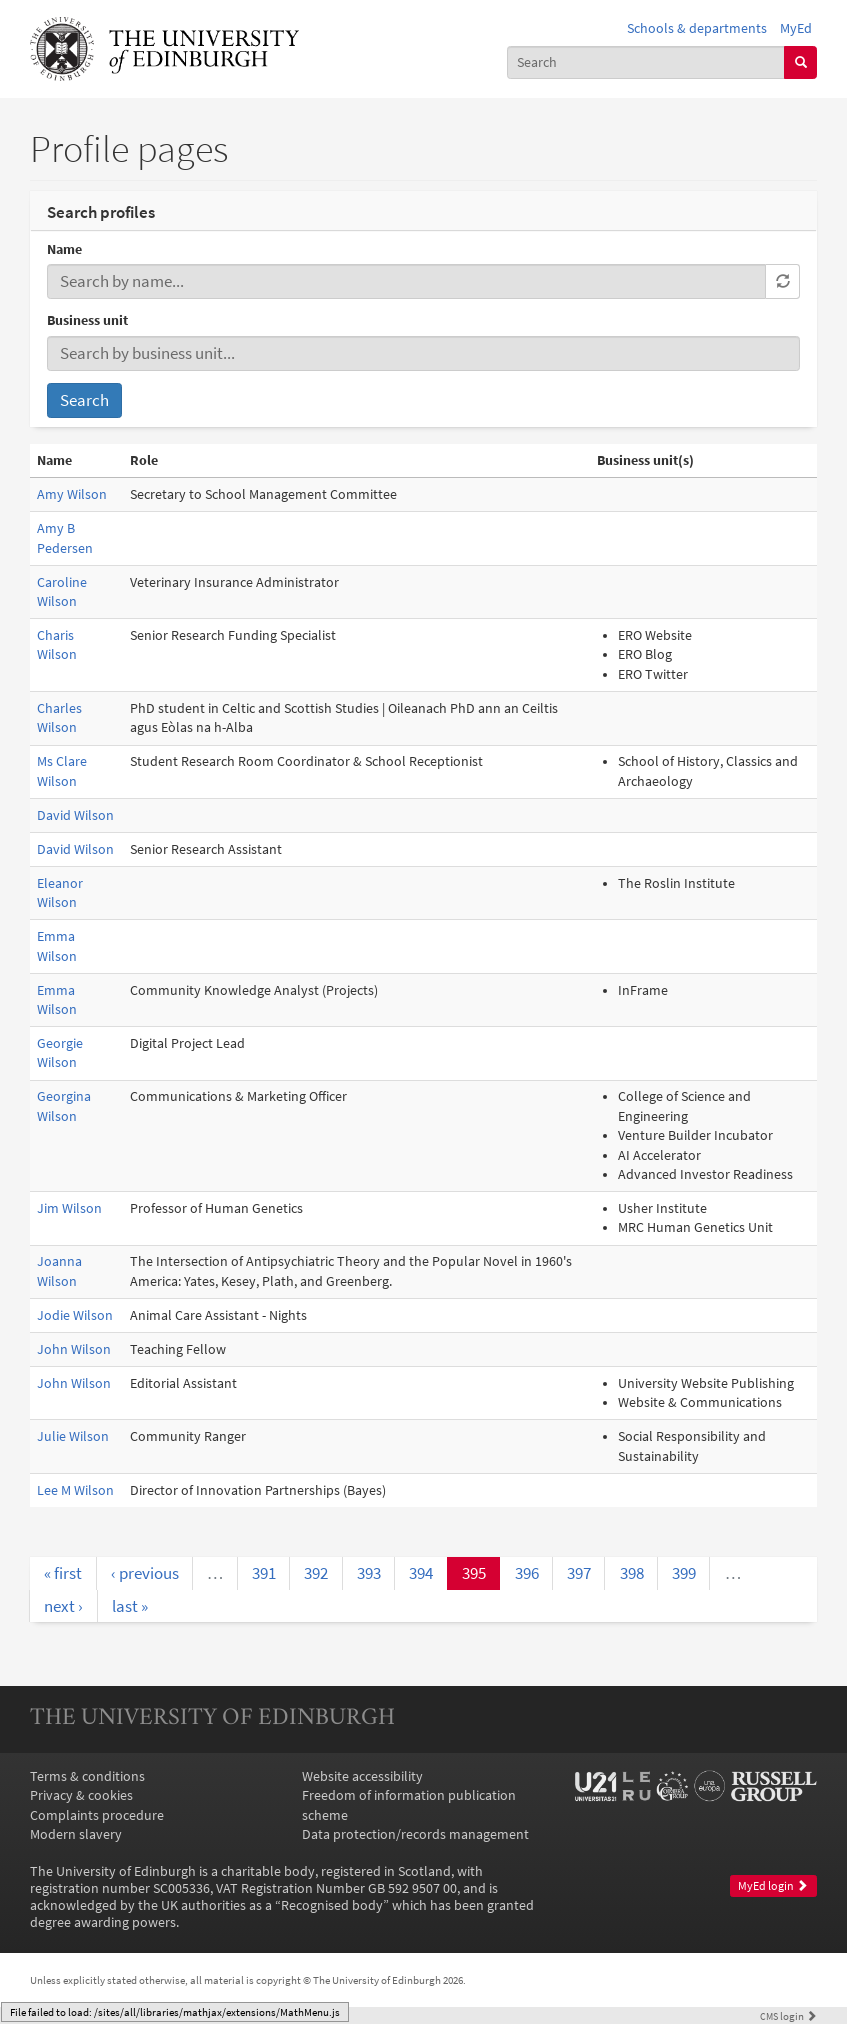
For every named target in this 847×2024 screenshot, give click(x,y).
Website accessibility (362, 1776)
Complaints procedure (97, 1815)
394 (421, 1573)
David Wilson (75, 815)
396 (527, 1573)
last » (130, 1606)
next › (63, 1606)
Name (64, 249)
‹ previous (145, 1573)
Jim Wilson (69, 1208)
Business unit (87, 320)
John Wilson (74, 1349)
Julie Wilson (73, 1436)
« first (63, 1573)
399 (684, 1573)
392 (316, 1573)
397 (579, 1573)
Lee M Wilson (75, 1490)
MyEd (796, 28)
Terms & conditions (87, 1776)
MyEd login (773, 1886)
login (788, 2016)
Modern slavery (76, 1834)
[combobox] (646, 62)
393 (369, 1573)
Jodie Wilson (75, 1315)
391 (264, 1573)
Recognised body (332, 1905)
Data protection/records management (415, 1834)
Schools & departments (697, 28)
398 (632, 1573)
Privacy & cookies (81, 1795)
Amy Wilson (72, 494)
